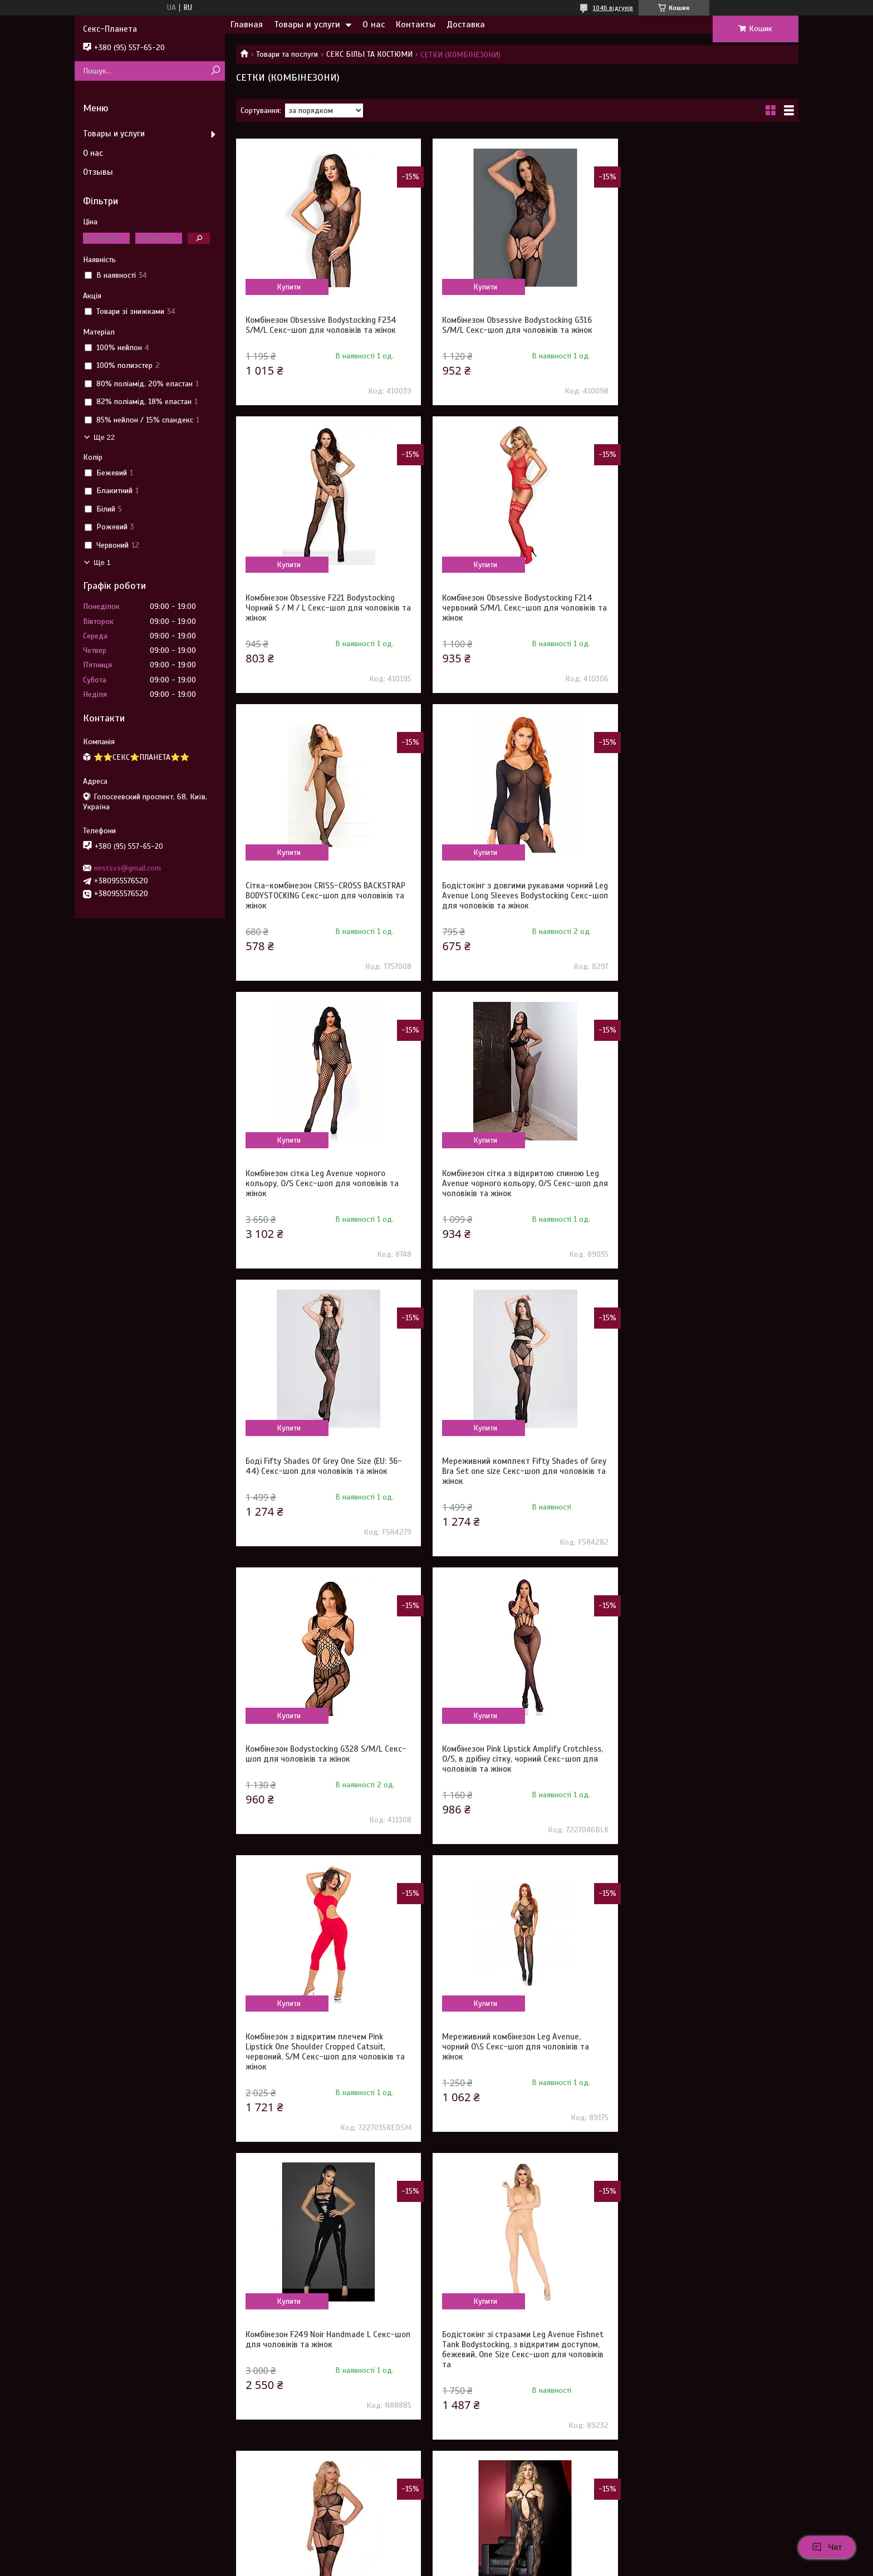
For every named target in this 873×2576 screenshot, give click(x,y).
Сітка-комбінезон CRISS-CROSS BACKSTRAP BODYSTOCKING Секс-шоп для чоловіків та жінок (517, 618)
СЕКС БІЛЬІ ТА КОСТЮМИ (369, 54)
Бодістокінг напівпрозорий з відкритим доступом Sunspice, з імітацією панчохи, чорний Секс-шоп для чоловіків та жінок (514, 1779)
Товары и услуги (307, 24)
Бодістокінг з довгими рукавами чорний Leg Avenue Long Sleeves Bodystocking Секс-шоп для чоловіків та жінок (703, 618)
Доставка (466, 24)
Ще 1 (102, 562)
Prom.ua (488, 2545)
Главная (246, 24)
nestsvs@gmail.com (127, 868)
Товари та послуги (287, 54)
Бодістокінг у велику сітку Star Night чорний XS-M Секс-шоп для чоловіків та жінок (705, 2364)
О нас (373, 24)
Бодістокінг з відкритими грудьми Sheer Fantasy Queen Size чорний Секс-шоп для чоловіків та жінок (515, 2077)
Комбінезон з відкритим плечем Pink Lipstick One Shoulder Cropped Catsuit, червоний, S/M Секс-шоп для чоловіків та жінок (325, 1486)
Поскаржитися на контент (436, 2565)
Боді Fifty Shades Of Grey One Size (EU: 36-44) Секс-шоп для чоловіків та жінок (706, 901)
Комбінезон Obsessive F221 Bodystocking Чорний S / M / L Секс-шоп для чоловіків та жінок (705, 330)
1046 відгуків (613, 8)
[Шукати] (215, 71)
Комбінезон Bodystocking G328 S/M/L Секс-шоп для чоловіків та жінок (505, 1188)
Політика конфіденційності (523, 2565)
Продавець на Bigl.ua (437, 2555)
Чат (827, 2547)
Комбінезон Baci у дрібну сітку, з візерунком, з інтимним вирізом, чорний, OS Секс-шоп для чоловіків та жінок (321, 2077)
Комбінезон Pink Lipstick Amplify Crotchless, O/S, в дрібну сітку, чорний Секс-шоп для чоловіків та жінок (698, 1193)
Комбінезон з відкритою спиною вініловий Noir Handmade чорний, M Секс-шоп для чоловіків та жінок (325, 2364)
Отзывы (98, 172)
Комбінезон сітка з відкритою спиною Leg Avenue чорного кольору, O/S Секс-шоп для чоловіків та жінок (515, 906)
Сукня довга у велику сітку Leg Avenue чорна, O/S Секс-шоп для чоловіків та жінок (701, 2077)
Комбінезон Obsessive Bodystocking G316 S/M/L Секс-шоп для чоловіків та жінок (512, 325)
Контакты (415, 24)
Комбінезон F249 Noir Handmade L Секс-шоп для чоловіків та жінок (702, 1476)
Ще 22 (104, 437)
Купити (287, 287)
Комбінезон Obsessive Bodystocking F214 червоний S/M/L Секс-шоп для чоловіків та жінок (322, 618)
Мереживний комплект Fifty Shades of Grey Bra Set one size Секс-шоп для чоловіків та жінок (319, 1193)
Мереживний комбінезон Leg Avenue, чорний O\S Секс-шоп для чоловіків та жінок (510, 1481)
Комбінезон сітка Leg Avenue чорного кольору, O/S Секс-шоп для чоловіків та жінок (322, 906)
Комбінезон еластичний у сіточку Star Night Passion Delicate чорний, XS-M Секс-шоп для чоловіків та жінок (516, 2364)
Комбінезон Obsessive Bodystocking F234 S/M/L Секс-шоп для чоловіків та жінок (321, 325)
